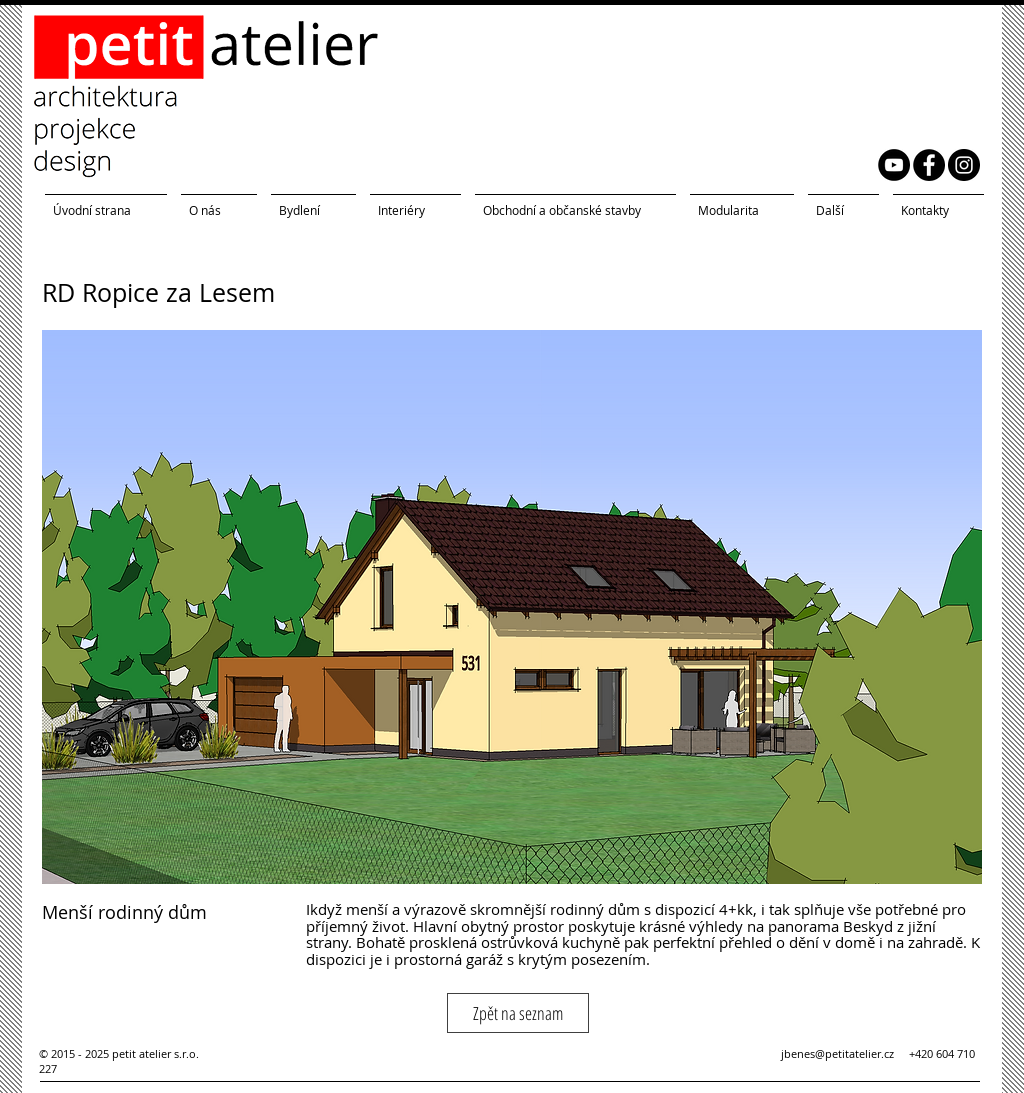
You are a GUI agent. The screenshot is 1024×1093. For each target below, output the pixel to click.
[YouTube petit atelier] (894, 165)
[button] (512, 607)
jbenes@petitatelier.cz (845, 1053)
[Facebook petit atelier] (929, 165)
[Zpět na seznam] (518, 1013)
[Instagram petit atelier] (964, 165)
